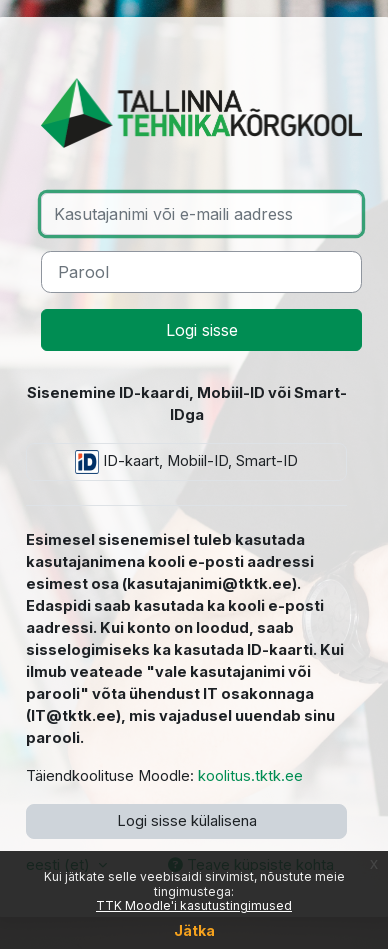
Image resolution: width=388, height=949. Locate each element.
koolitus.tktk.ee (250, 776)
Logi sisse (202, 330)
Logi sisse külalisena (187, 821)
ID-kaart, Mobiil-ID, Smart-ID (186, 462)
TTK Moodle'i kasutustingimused (194, 905)
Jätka (194, 930)
